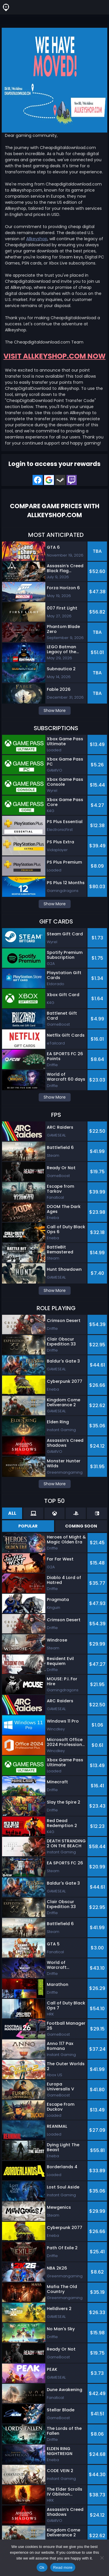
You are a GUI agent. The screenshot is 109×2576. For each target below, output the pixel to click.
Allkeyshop (36, 239)
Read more (63, 2567)
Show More (55, 710)
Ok (42, 2567)
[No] (102, 2558)
